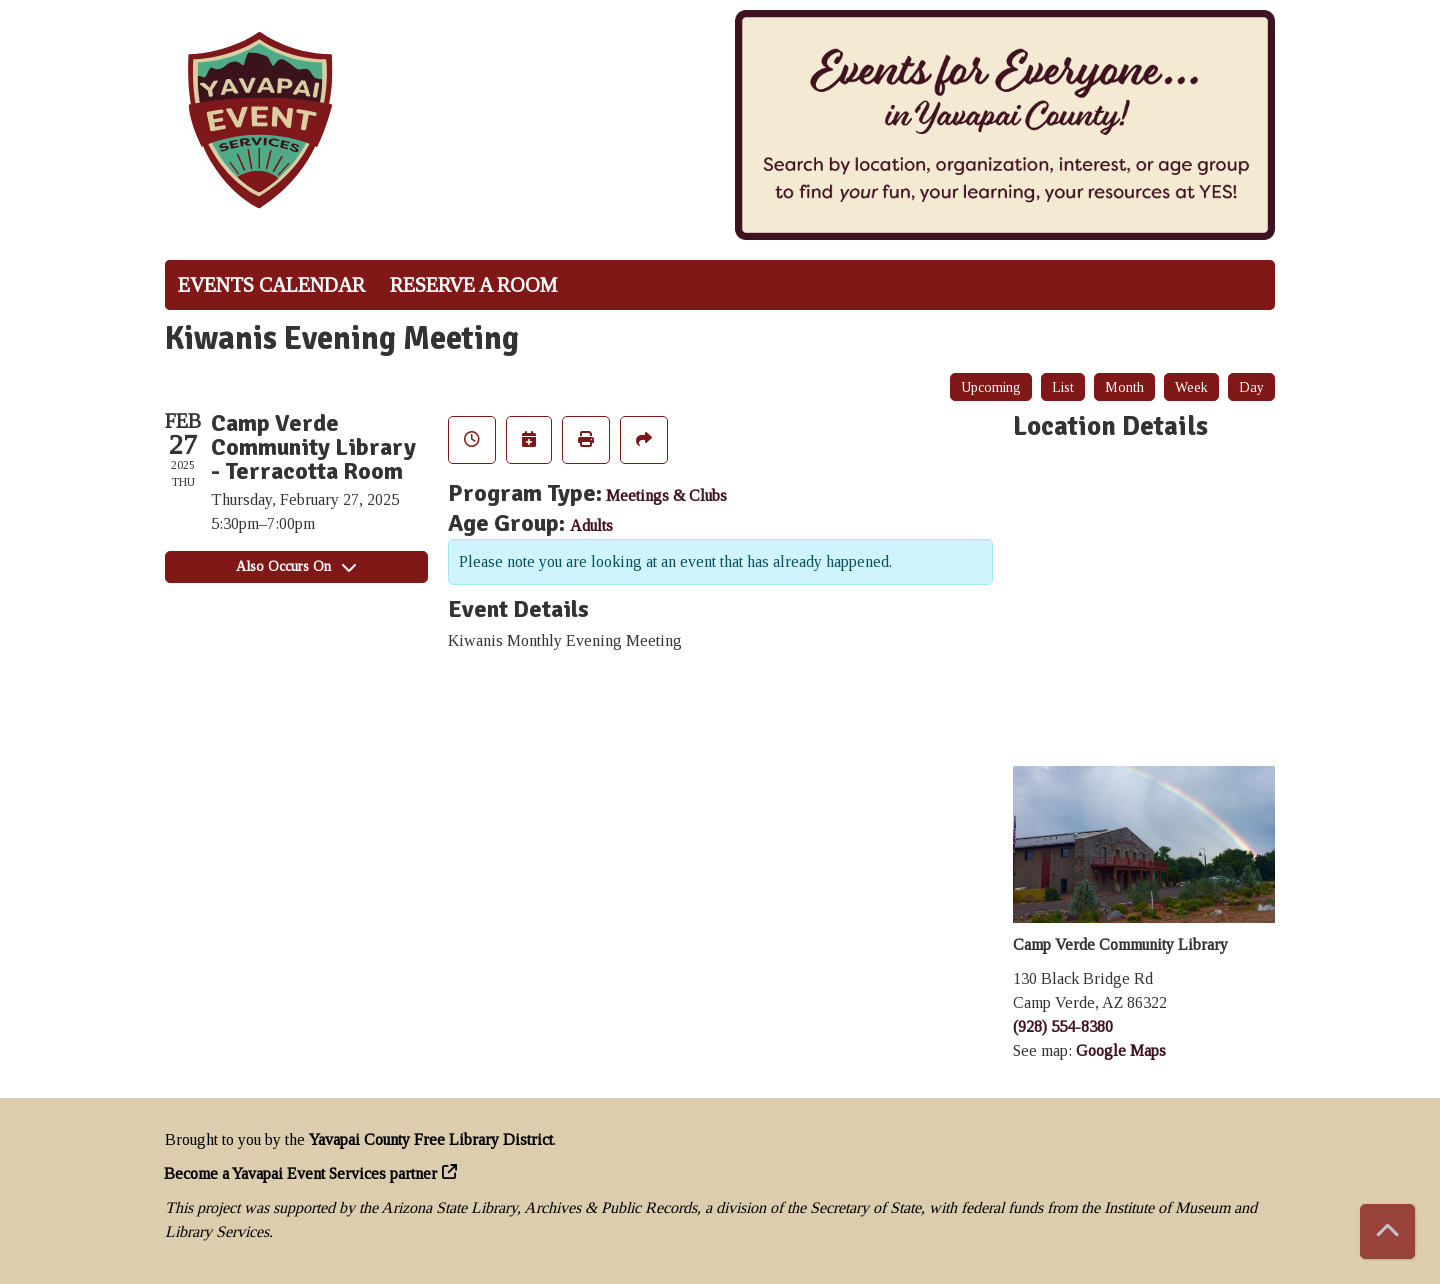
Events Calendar (271, 285)
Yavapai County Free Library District (431, 1139)
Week (1191, 387)
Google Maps (1121, 1050)
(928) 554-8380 (1063, 1026)
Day (1251, 387)
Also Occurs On (296, 566)
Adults (591, 525)
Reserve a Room (473, 285)
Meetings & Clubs (666, 495)
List (1063, 387)
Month (1124, 387)
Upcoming (991, 387)
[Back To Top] (1387, 1231)
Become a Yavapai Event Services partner (301, 1173)
